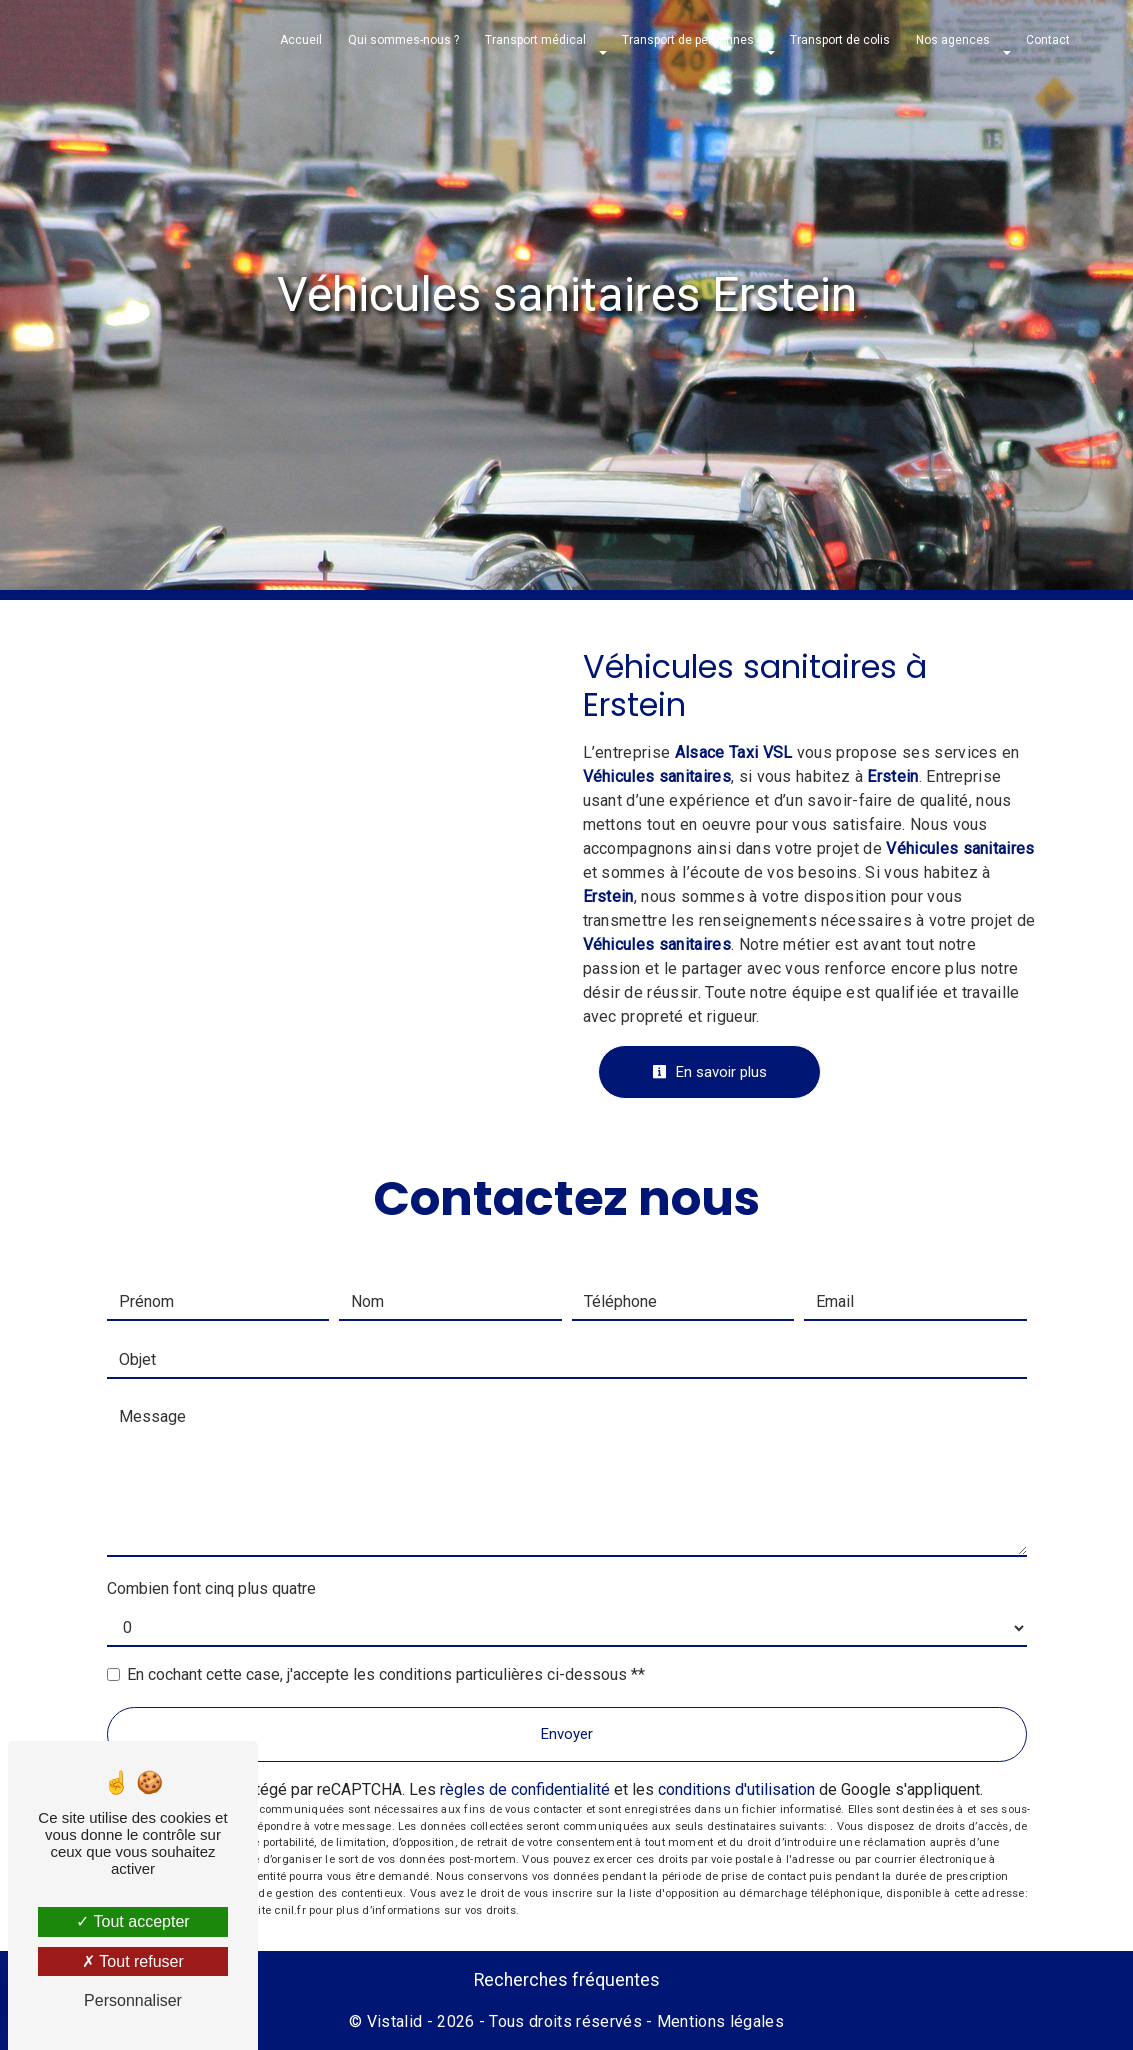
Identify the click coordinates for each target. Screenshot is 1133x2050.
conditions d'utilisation (736, 1789)
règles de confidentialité (525, 1789)
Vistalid (395, 2021)
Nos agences (953, 40)
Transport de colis (840, 40)
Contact (1048, 40)
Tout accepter (132, 1921)
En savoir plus (709, 1072)
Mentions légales (718, 2021)
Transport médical (535, 40)
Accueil (301, 40)
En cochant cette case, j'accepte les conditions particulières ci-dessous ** (386, 1674)
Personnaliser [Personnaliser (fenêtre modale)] (133, 2000)
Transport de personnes (688, 40)
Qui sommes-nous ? (403, 40)
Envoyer (567, 1734)
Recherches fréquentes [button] (567, 1980)
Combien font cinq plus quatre (211, 1588)
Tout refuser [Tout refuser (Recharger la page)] (133, 1961)
